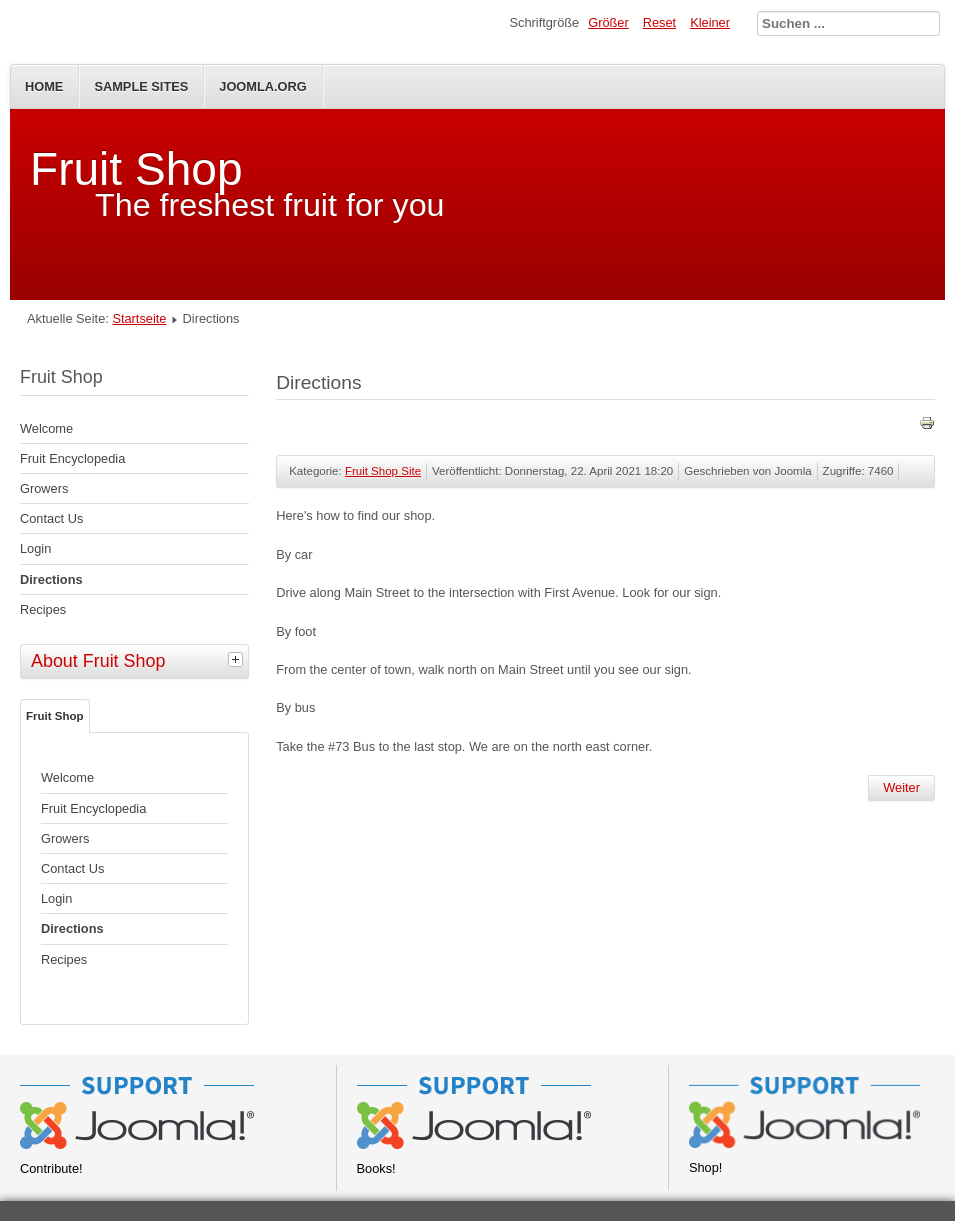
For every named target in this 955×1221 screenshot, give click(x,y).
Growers (44, 488)
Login (35, 548)
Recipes (43, 609)
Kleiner (710, 22)
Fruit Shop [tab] (55, 716)
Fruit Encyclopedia (72, 458)
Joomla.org (262, 86)
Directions (51, 579)
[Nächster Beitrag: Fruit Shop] (901, 788)
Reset (659, 22)
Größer (608, 22)
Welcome (46, 428)
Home (44, 86)
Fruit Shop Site (383, 471)
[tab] (238, 659)
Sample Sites (141, 86)
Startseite (139, 318)
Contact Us (51, 518)
